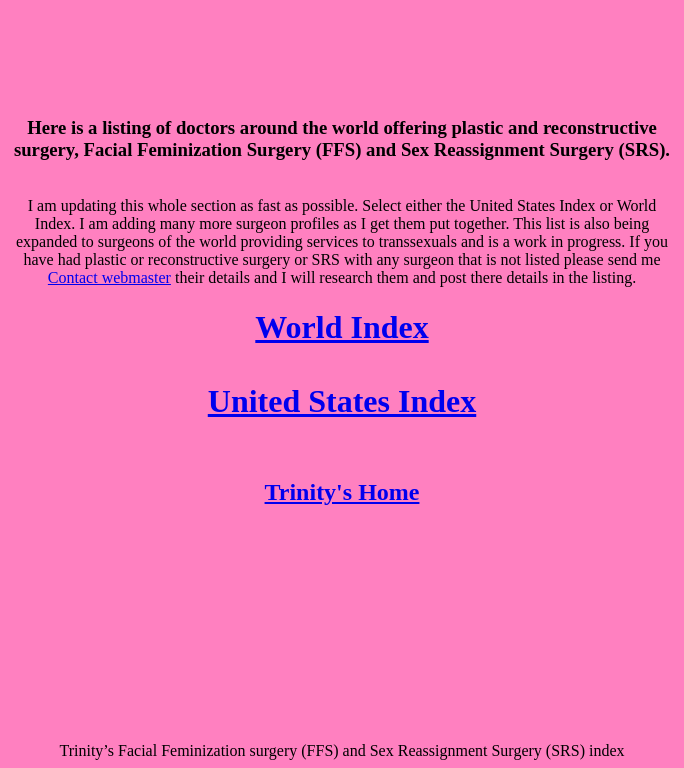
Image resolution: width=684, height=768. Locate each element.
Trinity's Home (342, 492)
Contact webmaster (109, 277)
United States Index (342, 401)
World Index (341, 327)
